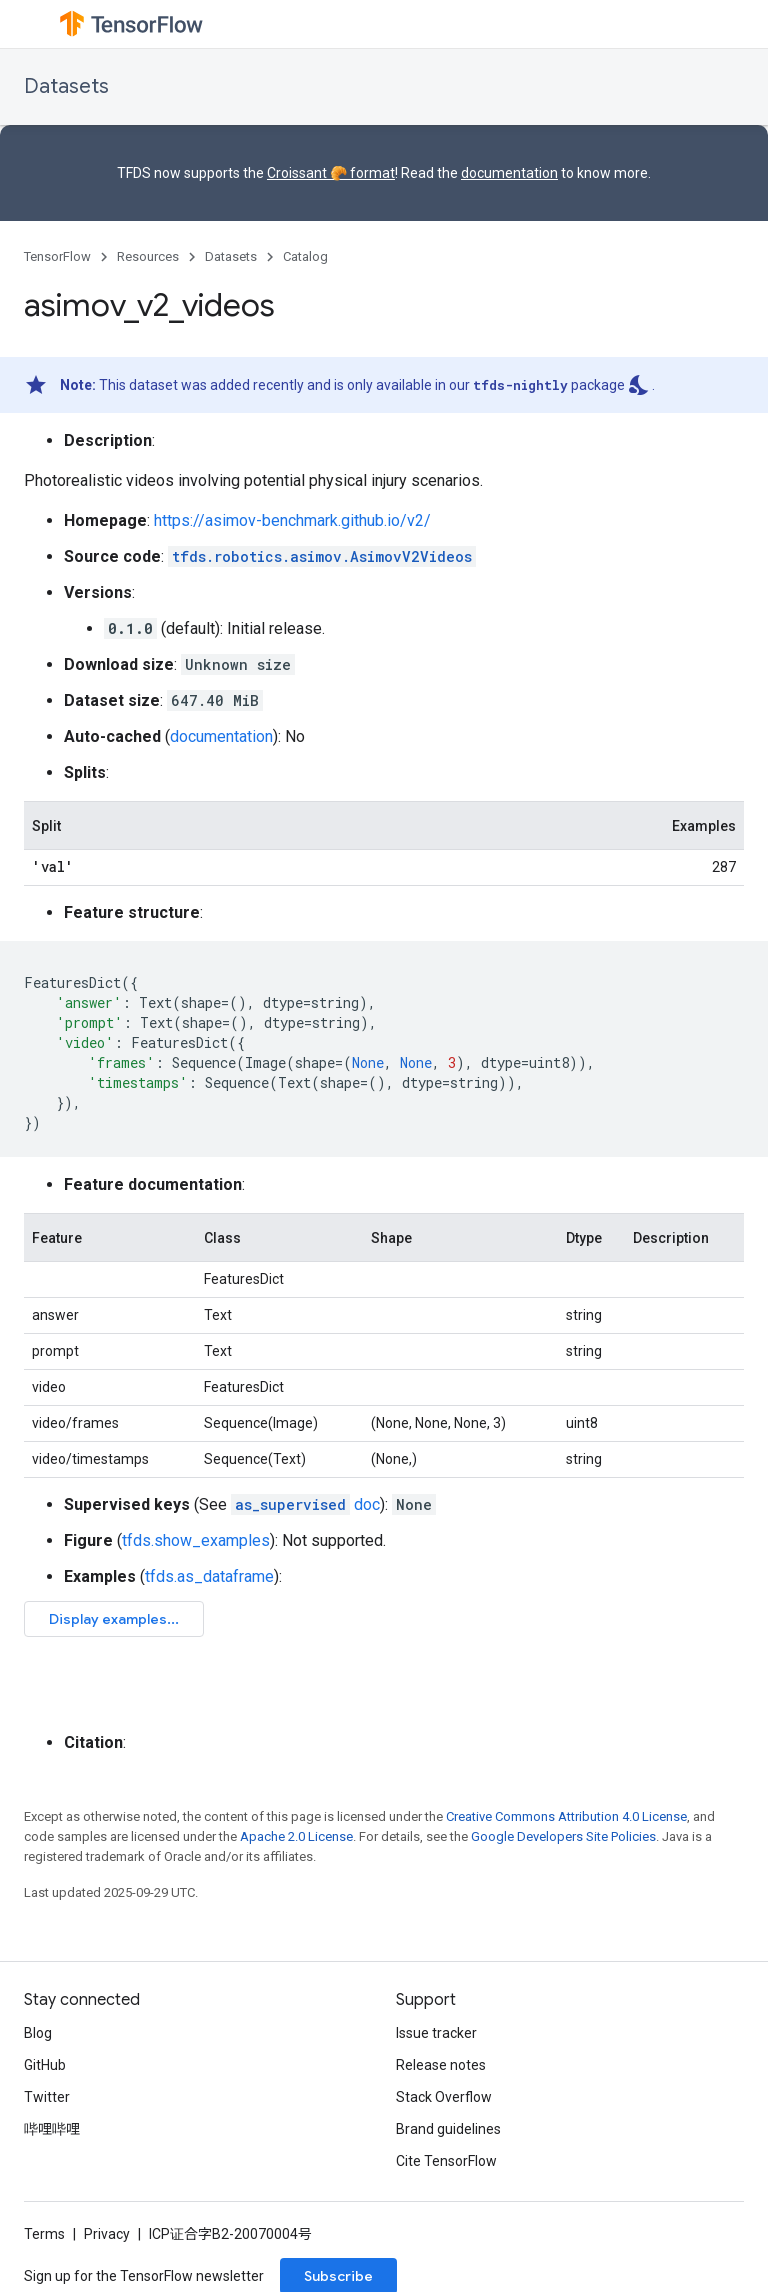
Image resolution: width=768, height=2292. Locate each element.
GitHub (45, 2065)
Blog (38, 2033)
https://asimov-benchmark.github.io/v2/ (292, 520)
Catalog (305, 256)
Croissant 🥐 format (331, 173)
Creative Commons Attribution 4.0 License (566, 1816)
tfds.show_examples (196, 1540)
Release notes (441, 2065)
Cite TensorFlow (446, 2161)
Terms (44, 2234)
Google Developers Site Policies (563, 1836)
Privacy (107, 2234)
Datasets (66, 86)
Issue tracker (436, 2033)
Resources (148, 256)
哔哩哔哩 (52, 2129)
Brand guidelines (448, 2129)
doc (305, 1504)
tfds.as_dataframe (209, 1576)
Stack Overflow (444, 2097)
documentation (509, 173)
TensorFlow (57, 256)
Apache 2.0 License (296, 1836)
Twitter (47, 2097)
